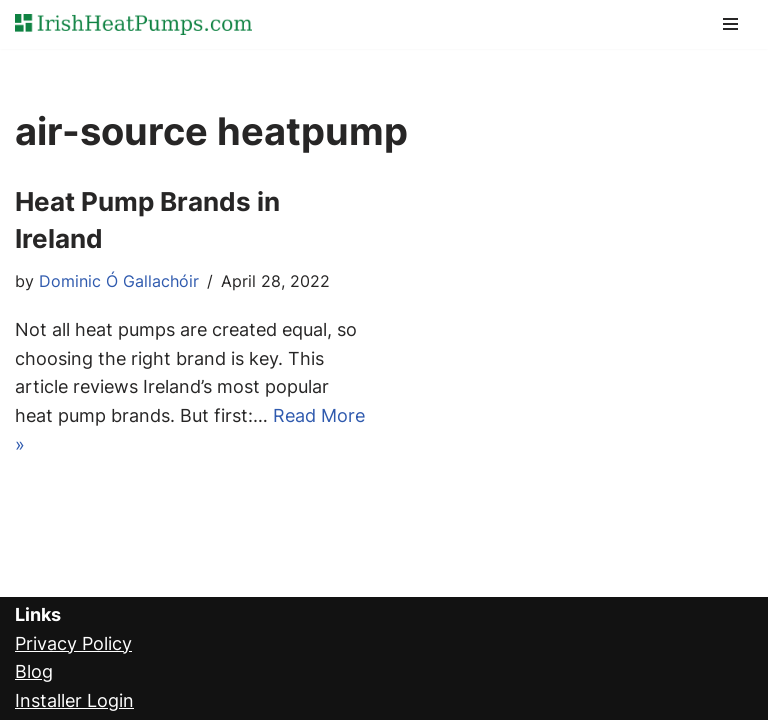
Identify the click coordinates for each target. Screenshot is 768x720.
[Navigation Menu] (730, 24)
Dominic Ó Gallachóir (119, 281)
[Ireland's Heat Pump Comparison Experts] (133, 24)
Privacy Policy (73, 643)
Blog (34, 671)
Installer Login (74, 700)
